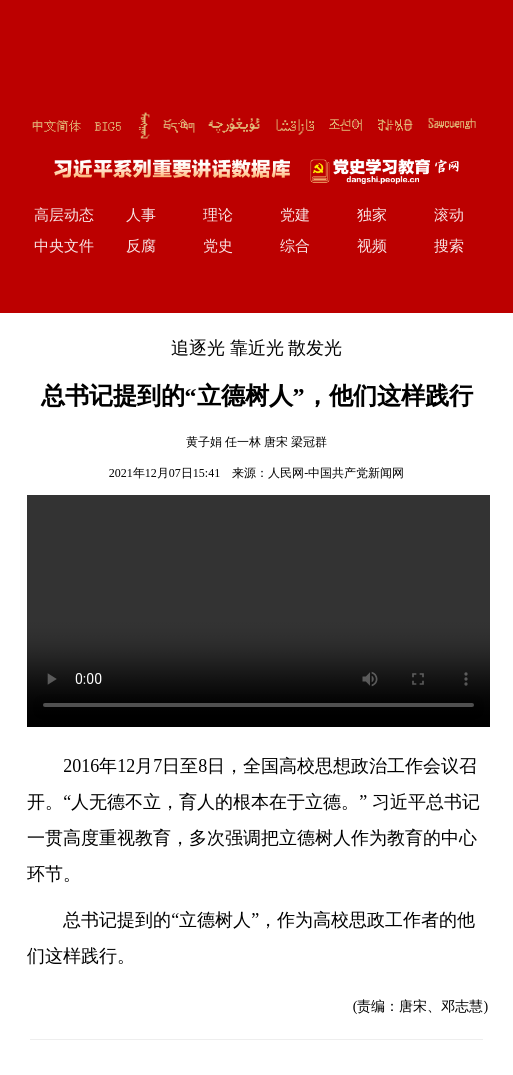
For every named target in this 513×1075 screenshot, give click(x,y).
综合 (295, 245)
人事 (141, 214)
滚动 (449, 214)
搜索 (449, 245)
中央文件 (64, 245)
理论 (218, 214)
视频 (372, 245)
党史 (218, 245)
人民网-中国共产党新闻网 (336, 473)
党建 (295, 214)
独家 (372, 214)
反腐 (141, 245)
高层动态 (64, 214)
